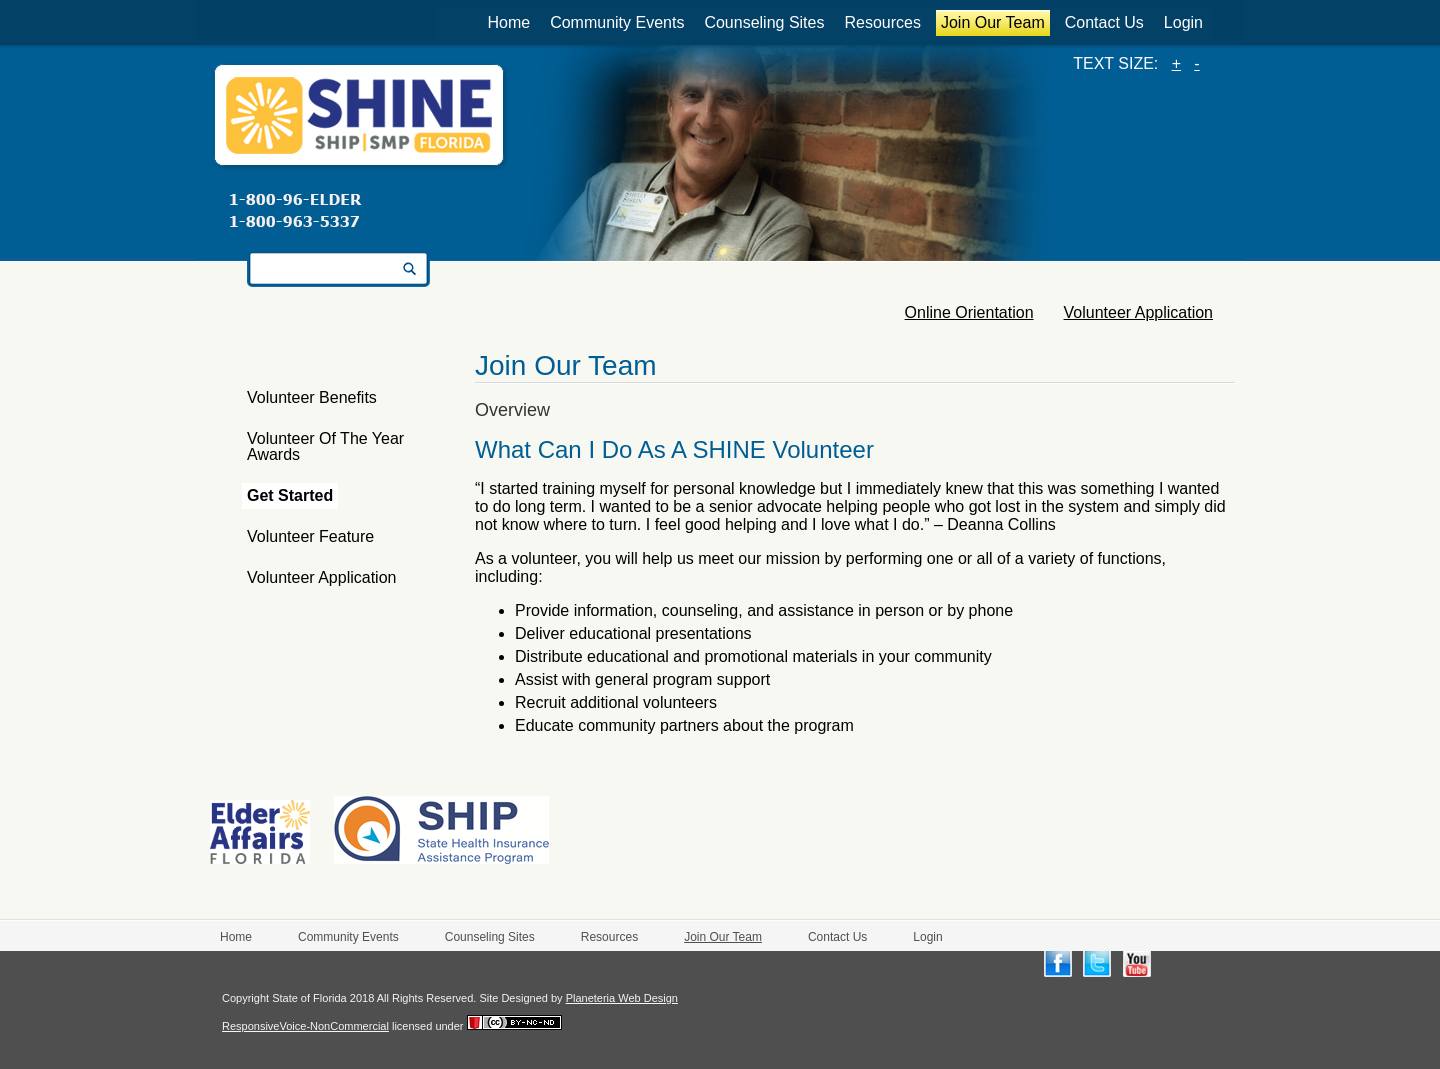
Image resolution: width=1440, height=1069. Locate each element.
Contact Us (1104, 22)
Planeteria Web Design (622, 998)
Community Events (617, 22)
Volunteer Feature (310, 536)
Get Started (290, 495)
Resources (882, 22)
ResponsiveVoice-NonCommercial (305, 1026)
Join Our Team (993, 22)
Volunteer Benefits (312, 397)
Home (508, 22)
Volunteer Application (321, 577)
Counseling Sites (764, 22)
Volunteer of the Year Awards (325, 446)
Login (1183, 22)
